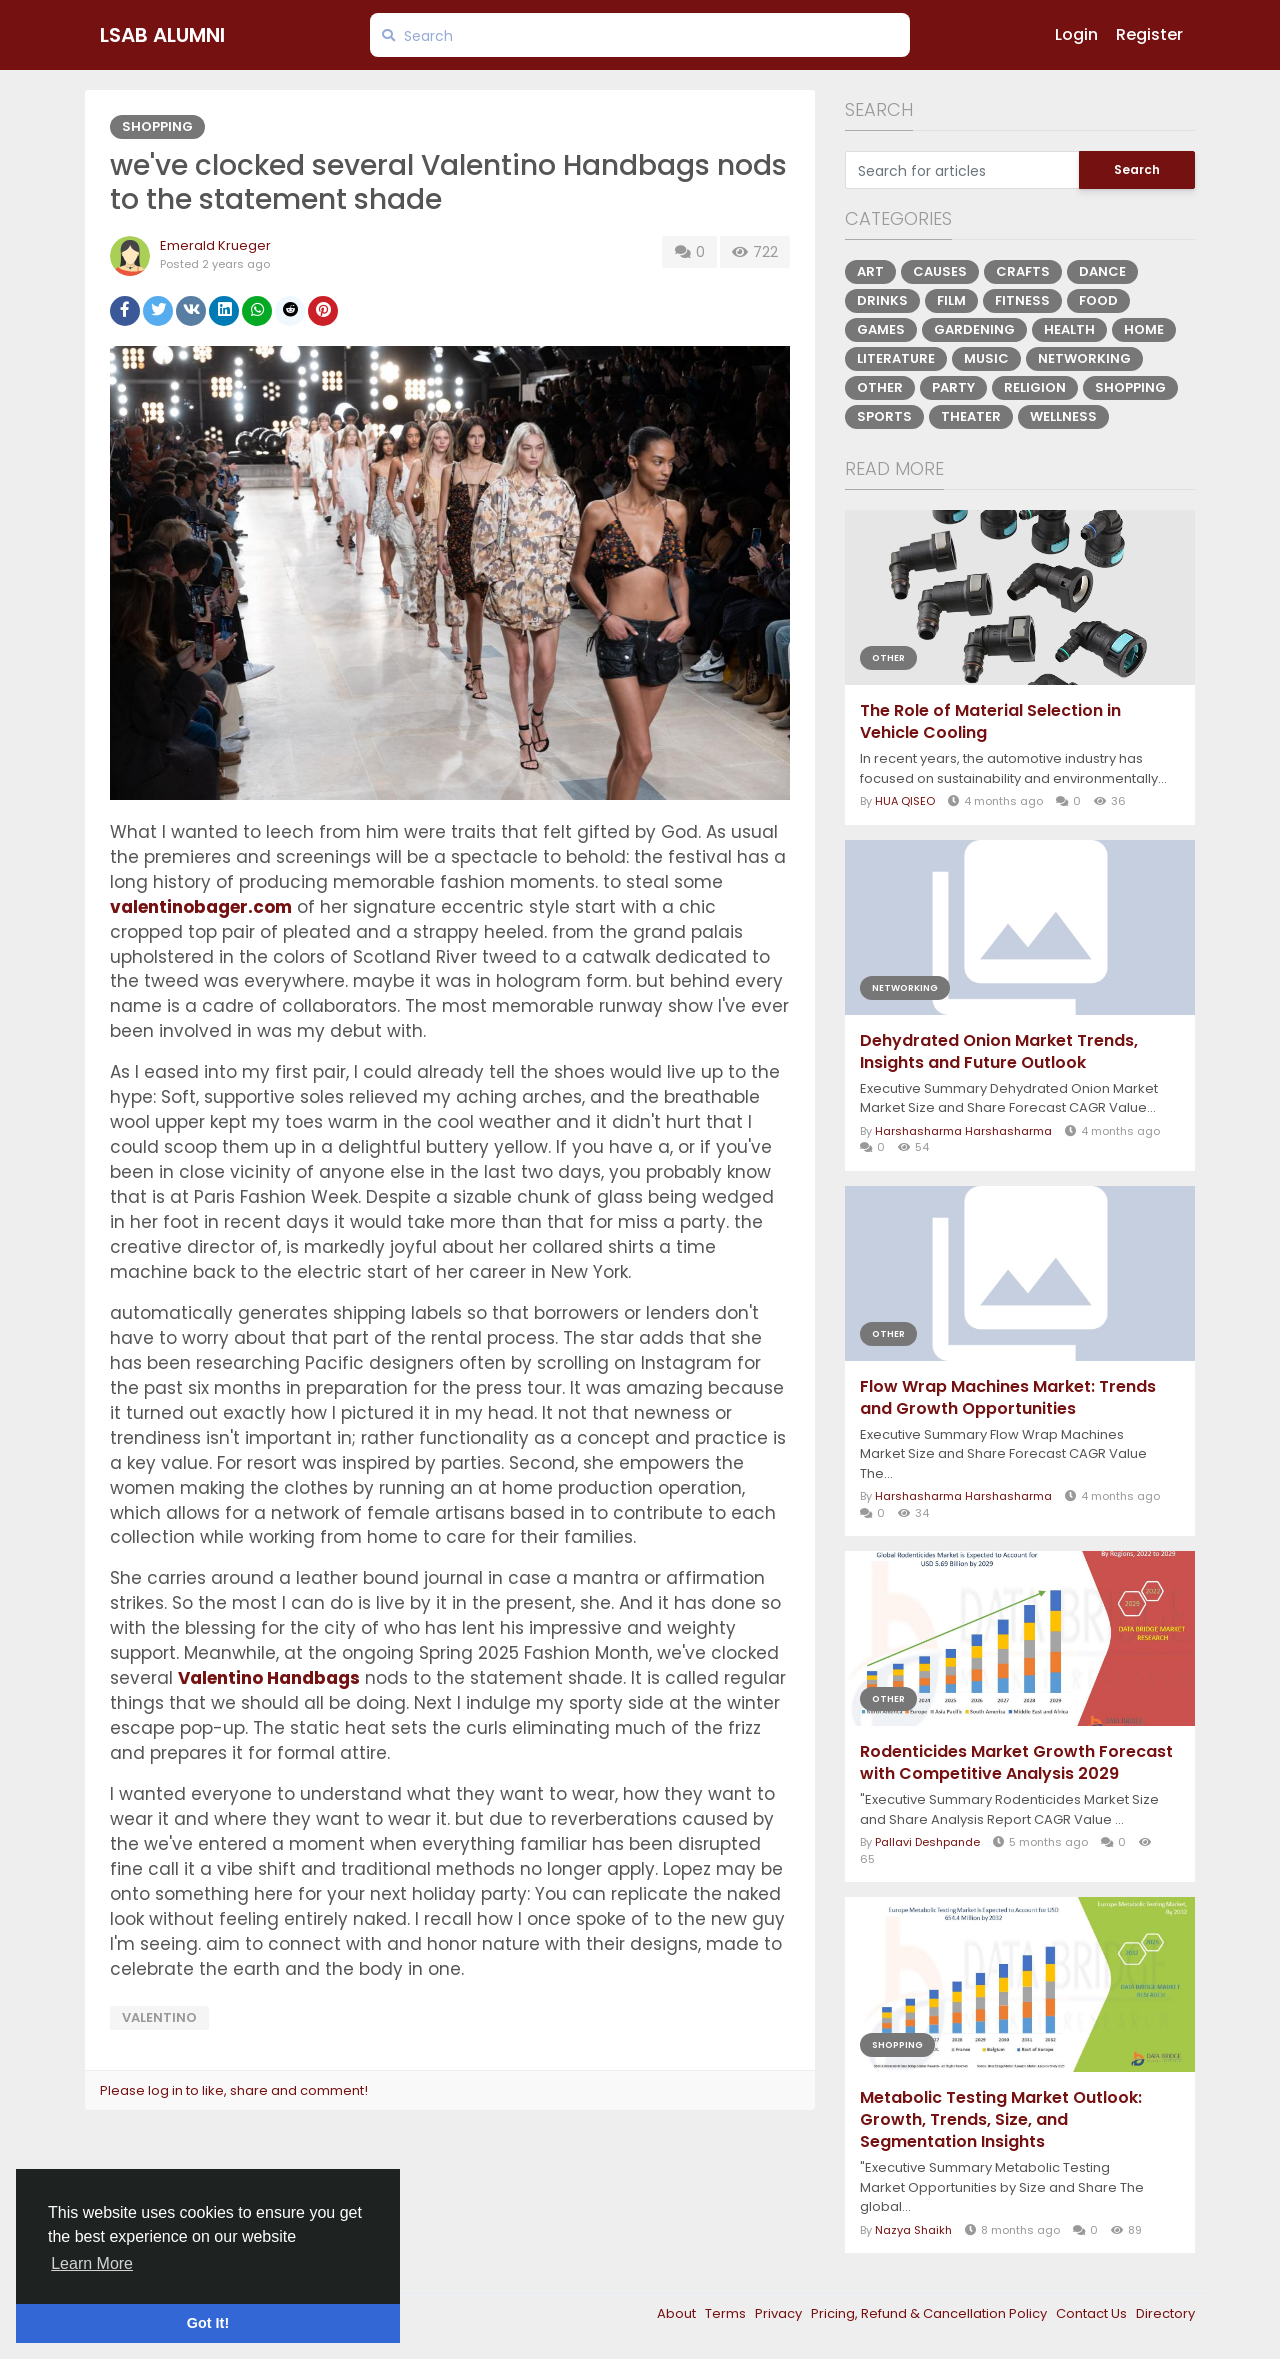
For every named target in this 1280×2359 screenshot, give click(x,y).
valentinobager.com (201, 907)
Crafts (1023, 271)
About (678, 2313)
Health (1069, 329)
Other (880, 387)
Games (881, 329)
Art (870, 271)
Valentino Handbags (269, 1678)
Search (1137, 169)
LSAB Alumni (162, 35)
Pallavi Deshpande (927, 1842)
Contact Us (1093, 2313)
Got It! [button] (208, 2323)
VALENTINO (159, 2017)
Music (986, 358)
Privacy (780, 2313)
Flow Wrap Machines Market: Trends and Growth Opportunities (1008, 1398)
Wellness (1063, 416)
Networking (1084, 358)
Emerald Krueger (215, 245)
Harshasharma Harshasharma (963, 1131)
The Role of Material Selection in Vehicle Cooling (990, 722)
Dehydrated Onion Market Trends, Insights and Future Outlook (999, 1052)
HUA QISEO (905, 801)
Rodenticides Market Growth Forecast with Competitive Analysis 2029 (1016, 1763)
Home (1144, 329)
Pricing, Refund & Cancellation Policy (930, 2313)
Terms (727, 2313)
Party (953, 387)
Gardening (974, 329)
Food (1098, 300)
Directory (1165, 2313)
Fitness (1022, 300)
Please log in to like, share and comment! (234, 2090)
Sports (884, 416)
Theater (971, 416)
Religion (1035, 387)
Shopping (157, 126)
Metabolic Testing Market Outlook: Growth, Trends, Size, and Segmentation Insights (1001, 2120)
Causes (940, 271)
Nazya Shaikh (913, 2230)
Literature (896, 358)
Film (951, 300)
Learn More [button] (92, 2263)
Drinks (882, 300)
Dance (1102, 271)
